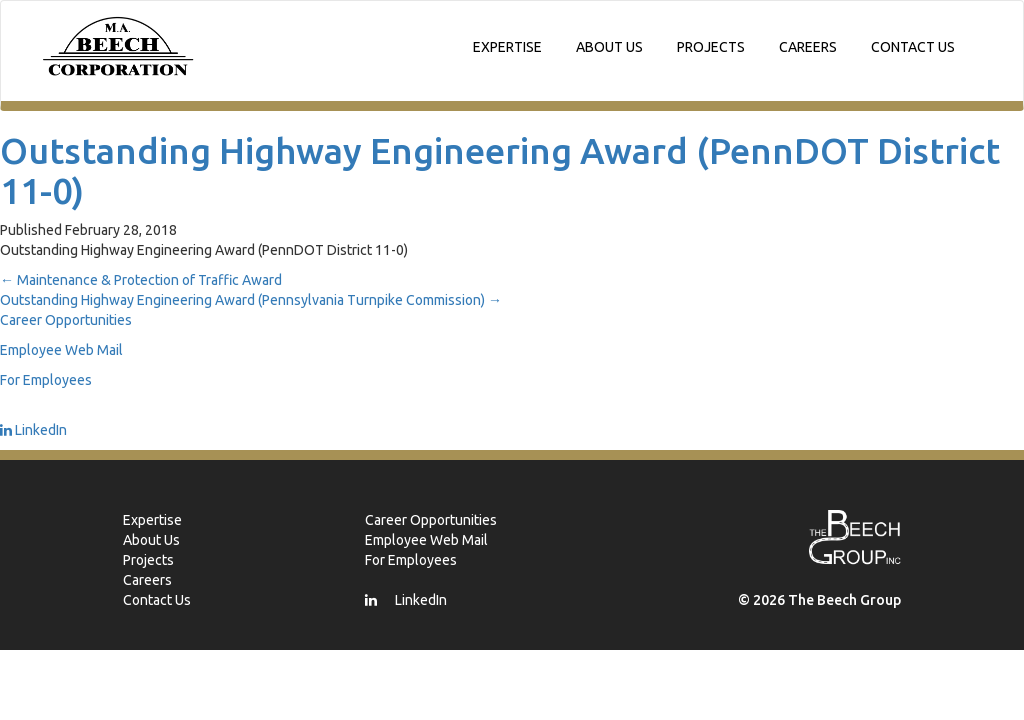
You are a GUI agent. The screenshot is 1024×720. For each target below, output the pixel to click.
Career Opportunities (66, 320)
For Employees (46, 380)
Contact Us (913, 47)
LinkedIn (33, 430)
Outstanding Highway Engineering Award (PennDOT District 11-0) (500, 170)
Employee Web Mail (61, 350)
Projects (711, 47)
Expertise (507, 47)
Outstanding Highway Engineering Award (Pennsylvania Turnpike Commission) (251, 300)
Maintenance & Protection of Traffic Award (141, 280)
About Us (609, 47)
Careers (808, 47)
